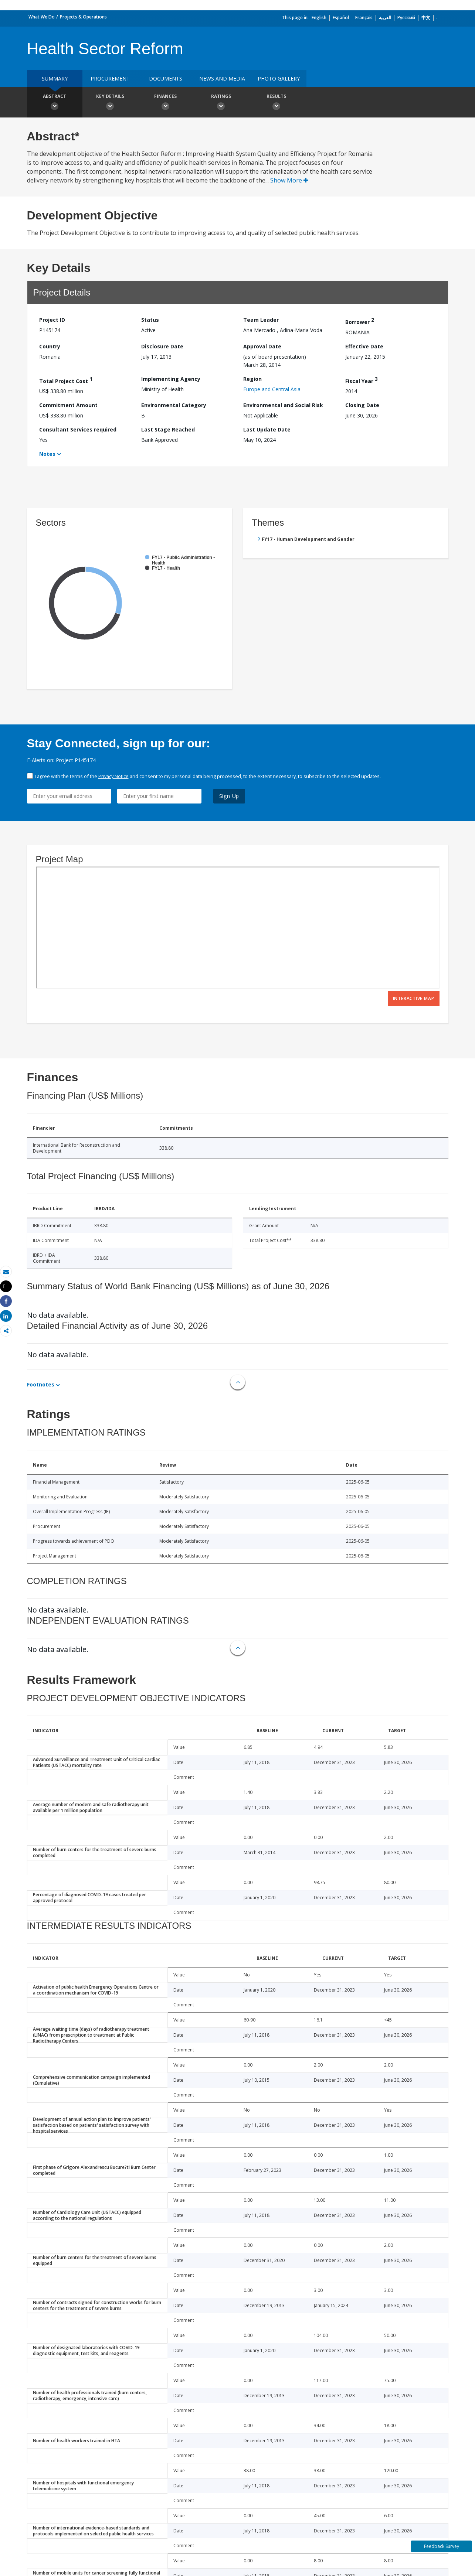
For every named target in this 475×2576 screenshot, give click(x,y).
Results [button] (276, 103)
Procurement (110, 78)
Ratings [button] (221, 103)
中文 (425, 17)
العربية (385, 17)
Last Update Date (267, 429)
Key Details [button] (110, 103)
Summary (55, 78)
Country (49, 346)
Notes (47, 453)
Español (341, 17)
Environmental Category (173, 405)
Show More (289, 180)
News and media (222, 78)
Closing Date (362, 405)
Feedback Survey (441, 2546)
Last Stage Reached (168, 429)
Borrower (359, 320)
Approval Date (262, 346)
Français (364, 17)
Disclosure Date (162, 346)
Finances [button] (165, 103)
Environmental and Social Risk (283, 405)
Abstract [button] (55, 103)
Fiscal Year (361, 380)
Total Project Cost (65, 380)
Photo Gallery (279, 78)
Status (150, 319)
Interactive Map (413, 998)
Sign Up (229, 795)
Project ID (52, 319)
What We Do (41, 17)
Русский (406, 17)
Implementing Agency (170, 378)
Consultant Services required (77, 429)
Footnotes (40, 1384)
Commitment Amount (68, 405)
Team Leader (261, 319)
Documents (165, 78)
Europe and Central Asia (272, 389)
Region (252, 378)
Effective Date (364, 346)
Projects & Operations (83, 17)
